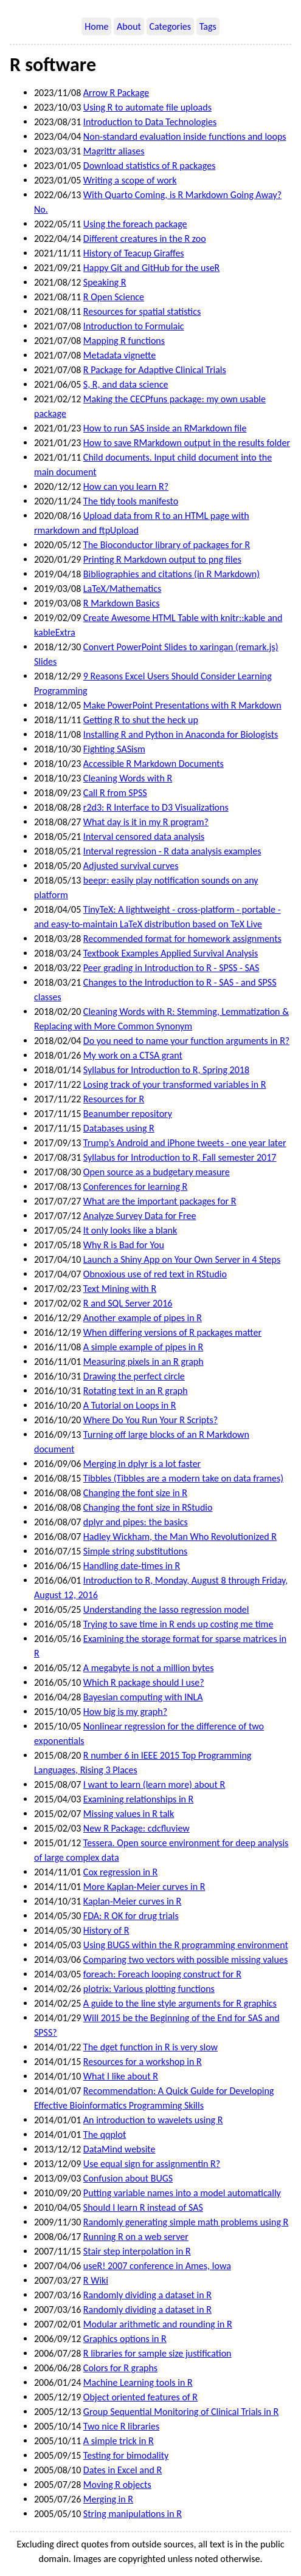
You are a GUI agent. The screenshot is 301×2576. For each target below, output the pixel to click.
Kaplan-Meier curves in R (132, 1901)
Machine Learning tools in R (138, 2382)
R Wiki (95, 2280)
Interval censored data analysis (143, 836)
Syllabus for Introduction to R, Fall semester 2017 (180, 1157)
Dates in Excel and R (122, 2470)
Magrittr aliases (114, 151)
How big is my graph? (125, 1711)
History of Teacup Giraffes (133, 253)
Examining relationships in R (138, 1799)
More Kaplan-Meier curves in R (144, 1886)
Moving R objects (117, 2484)
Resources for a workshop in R (142, 2061)
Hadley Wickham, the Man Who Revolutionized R (180, 1536)
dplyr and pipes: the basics (135, 1522)
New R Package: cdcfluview (136, 1828)
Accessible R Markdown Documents (153, 763)
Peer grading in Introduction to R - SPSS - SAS (171, 968)
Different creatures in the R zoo (144, 238)
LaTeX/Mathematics (122, 588)
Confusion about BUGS (128, 2178)
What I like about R (120, 2076)
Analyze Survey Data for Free (139, 1215)
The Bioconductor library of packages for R (166, 545)
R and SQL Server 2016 (128, 1303)
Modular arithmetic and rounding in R (157, 2324)
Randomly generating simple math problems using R (185, 2222)
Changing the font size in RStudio (148, 1507)
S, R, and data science (125, 384)
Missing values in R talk (128, 1813)
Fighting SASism (114, 749)
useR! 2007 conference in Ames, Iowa (157, 2266)
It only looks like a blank (130, 1230)
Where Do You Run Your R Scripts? (150, 1420)
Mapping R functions (124, 340)
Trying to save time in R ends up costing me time (178, 1624)
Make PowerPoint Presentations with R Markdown (182, 705)
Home (96, 26)
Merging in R (108, 2499)
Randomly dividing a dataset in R (147, 2295)
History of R (106, 1930)
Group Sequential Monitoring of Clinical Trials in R (181, 2411)
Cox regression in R (120, 1872)
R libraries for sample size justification (157, 2353)
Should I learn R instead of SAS (143, 2207)
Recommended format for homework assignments (182, 938)
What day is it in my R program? (146, 822)
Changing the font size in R (135, 1493)
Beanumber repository (127, 1113)
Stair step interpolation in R (137, 2251)
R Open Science (113, 297)
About (129, 26)
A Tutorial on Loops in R (129, 1405)
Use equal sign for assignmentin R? (151, 2163)
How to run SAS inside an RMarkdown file (165, 428)
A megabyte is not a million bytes (148, 1668)
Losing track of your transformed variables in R (174, 1084)
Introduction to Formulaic (133, 326)
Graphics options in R (125, 2338)
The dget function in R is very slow (150, 2047)
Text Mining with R (119, 1288)
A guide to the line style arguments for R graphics (180, 2003)
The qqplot (104, 2134)
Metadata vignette (119, 355)
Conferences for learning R (135, 1186)
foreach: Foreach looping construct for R (162, 1974)
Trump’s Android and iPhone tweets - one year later (184, 1143)
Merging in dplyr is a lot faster (142, 1463)
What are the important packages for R (160, 1201)
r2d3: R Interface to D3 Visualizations (156, 807)
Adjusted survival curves (131, 865)
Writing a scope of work (130, 180)
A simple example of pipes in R (143, 1347)
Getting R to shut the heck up (140, 720)
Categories (171, 26)
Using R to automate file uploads (147, 107)
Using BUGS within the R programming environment (185, 1945)
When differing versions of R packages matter (172, 1332)
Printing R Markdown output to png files (162, 559)
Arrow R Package (116, 92)
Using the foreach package (135, 224)
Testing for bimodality (125, 2455)
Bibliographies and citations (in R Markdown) (171, 574)
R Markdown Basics (121, 603)
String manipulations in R (132, 2513)
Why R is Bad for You (123, 1245)
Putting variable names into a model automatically (182, 2193)
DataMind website (119, 2149)
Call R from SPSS (115, 793)
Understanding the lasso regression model (166, 1609)
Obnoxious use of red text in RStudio (155, 1274)
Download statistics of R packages (149, 165)
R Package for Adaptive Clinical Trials (154, 370)
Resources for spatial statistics (142, 311)
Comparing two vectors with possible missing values (185, 1959)
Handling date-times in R (131, 1565)
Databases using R (118, 1128)
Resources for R (113, 1099)
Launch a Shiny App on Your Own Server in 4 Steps (181, 1259)
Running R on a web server (136, 2236)
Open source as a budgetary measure (156, 1172)
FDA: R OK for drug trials (131, 1916)
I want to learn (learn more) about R (154, 1784)
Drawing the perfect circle (134, 1376)
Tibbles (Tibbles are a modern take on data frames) (183, 1478)
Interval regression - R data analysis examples (172, 851)
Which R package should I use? (143, 1682)
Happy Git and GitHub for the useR (151, 267)
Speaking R (104, 282)
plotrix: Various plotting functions (149, 1988)
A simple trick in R (118, 2441)
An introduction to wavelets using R (153, 2120)
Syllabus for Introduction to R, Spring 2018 (166, 1070)
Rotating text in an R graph (135, 1390)
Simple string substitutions (135, 1551)
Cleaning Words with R (127, 778)
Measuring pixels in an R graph (143, 1361)
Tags (207, 26)
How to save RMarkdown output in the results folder (186, 442)
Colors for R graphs (120, 2368)
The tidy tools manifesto (130, 501)
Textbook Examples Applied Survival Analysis (170, 953)
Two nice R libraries (121, 2426)
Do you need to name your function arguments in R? (186, 1040)
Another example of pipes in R (142, 1318)
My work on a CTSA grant (132, 1055)
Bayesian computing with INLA (143, 1697)
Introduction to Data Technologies (149, 122)
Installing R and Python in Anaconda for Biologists (180, 734)
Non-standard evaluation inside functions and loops (184, 136)
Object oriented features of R (140, 2397)
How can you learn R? (125, 486)
